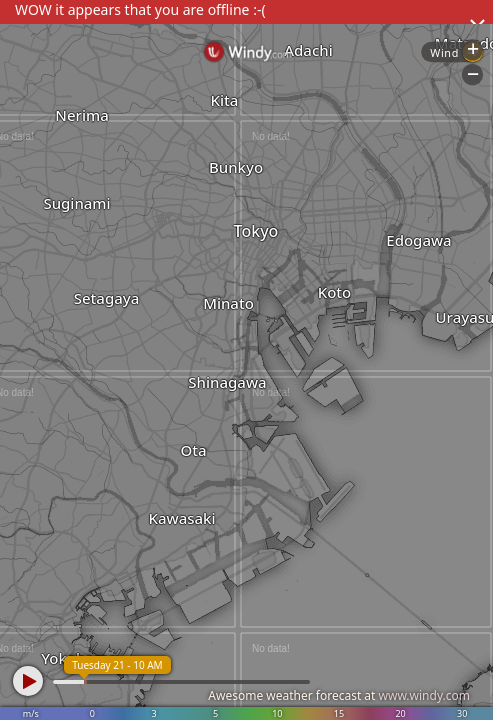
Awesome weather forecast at (339, 695)
